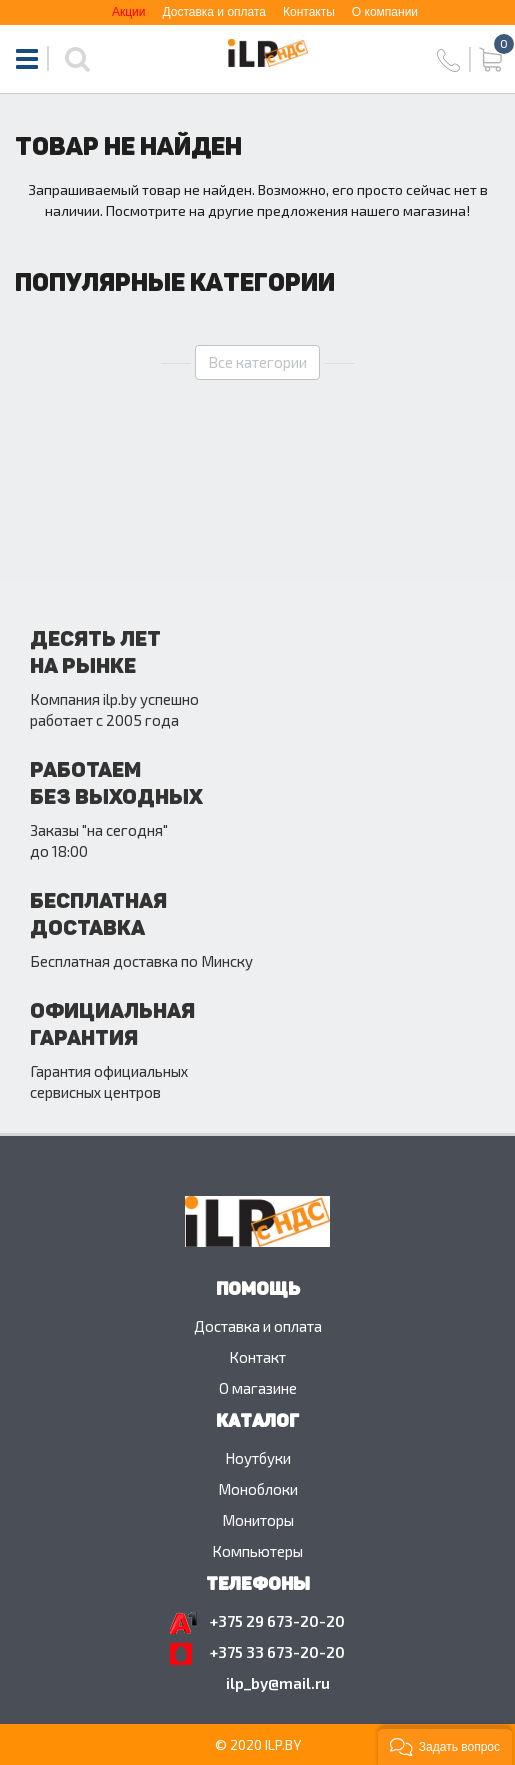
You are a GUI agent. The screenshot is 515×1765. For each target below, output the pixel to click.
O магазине (258, 1388)
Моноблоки (258, 1489)
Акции (129, 12)
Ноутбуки (258, 1458)
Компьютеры (257, 1551)
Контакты (309, 12)
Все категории (257, 362)
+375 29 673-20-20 (277, 1621)
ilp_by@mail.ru (278, 1683)
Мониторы (258, 1520)
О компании (385, 12)
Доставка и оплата (214, 12)
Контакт (257, 1357)
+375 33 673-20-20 (277, 1652)
